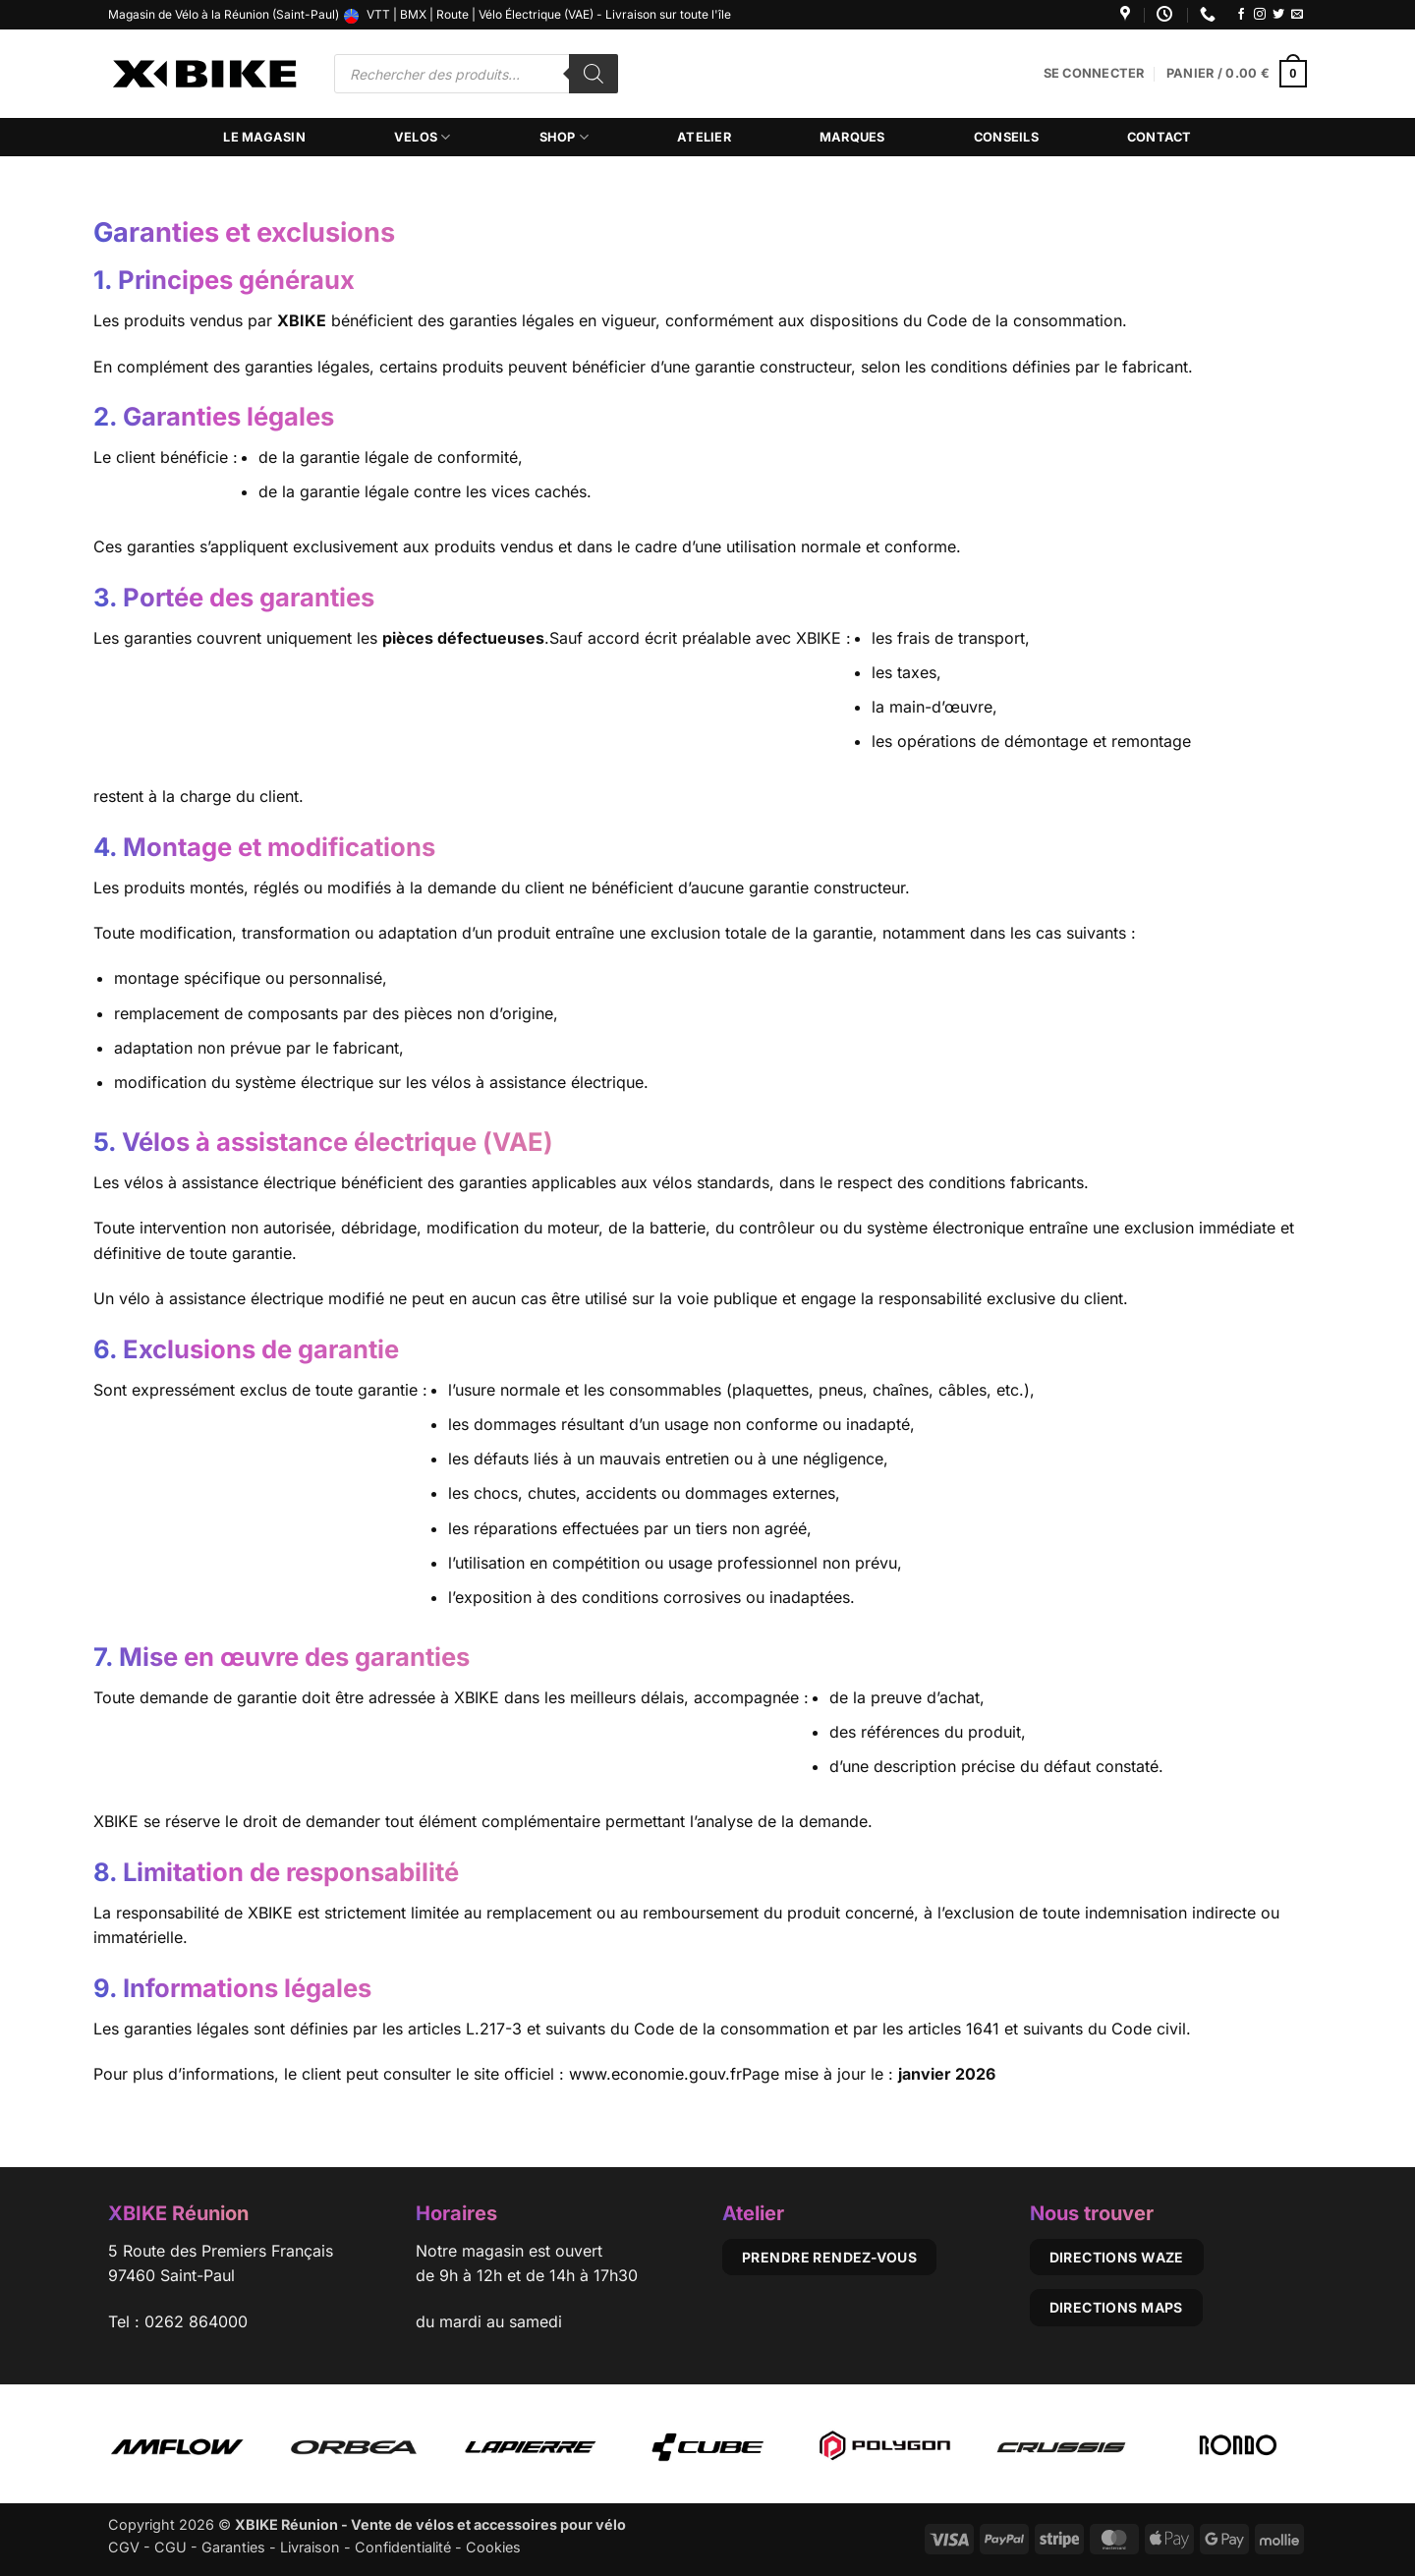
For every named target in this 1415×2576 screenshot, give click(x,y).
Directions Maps (1116, 2307)
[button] (1094, 73)
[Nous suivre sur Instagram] (1260, 15)
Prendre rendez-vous (829, 2257)
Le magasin (264, 137)
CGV (124, 2547)
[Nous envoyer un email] (1297, 15)
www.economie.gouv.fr (655, 2074)
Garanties (233, 2547)
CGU (170, 2547)
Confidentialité (403, 2547)
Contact (1159, 137)
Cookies (493, 2547)
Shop (564, 137)
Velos (422, 137)
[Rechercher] (593, 73)
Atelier (704, 137)
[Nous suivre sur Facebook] (1241, 15)
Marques (852, 137)
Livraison (310, 2547)
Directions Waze (1116, 2257)
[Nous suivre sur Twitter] (1278, 15)
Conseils (1006, 137)
